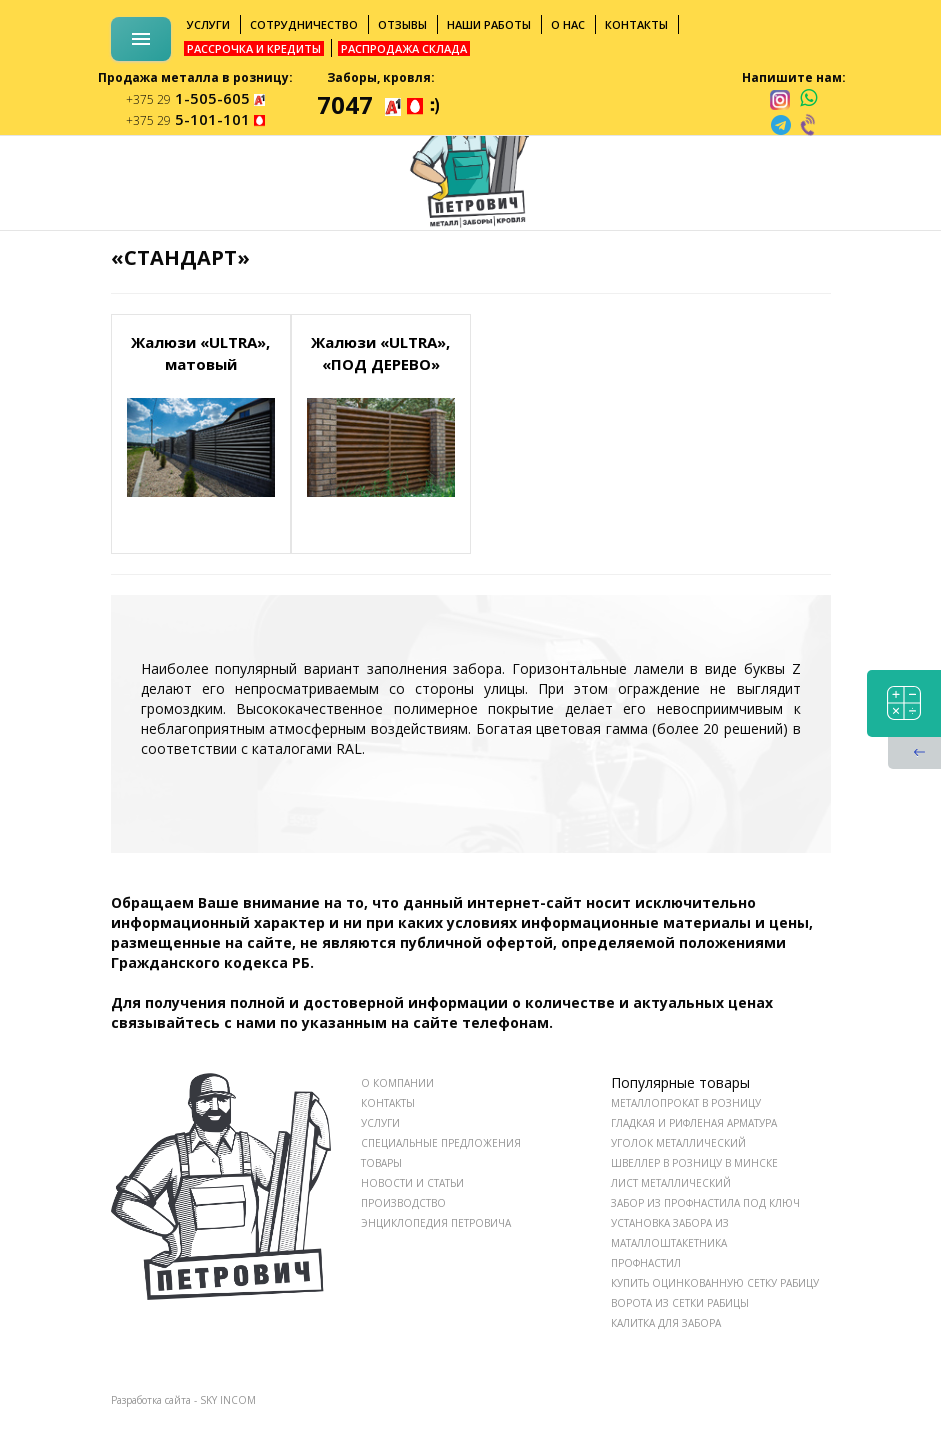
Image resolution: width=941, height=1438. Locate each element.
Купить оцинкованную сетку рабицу (715, 1283)
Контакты (636, 24)
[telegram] (781, 125)
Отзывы (402, 24)
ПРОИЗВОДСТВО (403, 1203)
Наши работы (489, 24)
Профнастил (646, 1263)
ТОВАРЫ (381, 1163)
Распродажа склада (404, 48)
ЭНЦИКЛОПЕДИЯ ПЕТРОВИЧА (436, 1223)
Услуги (208, 24)
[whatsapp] (808, 99)
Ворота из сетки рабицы (680, 1303)
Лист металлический (671, 1183)
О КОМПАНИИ (397, 1083)
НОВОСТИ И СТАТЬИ (412, 1183)
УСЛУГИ (380, 1123)
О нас (568, 24)
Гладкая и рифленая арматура (694, 1123)
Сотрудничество (304, 24)
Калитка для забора (666, 1323)
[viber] (809, 125)
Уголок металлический (678, 1143)
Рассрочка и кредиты (254, 48)
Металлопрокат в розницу (686, 1103)
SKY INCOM (228, 1400)
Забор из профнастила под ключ (705, 1203)
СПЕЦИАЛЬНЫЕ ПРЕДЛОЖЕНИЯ (441, 1143)
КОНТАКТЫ (388, 1103)
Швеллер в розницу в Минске (694, 1163)
